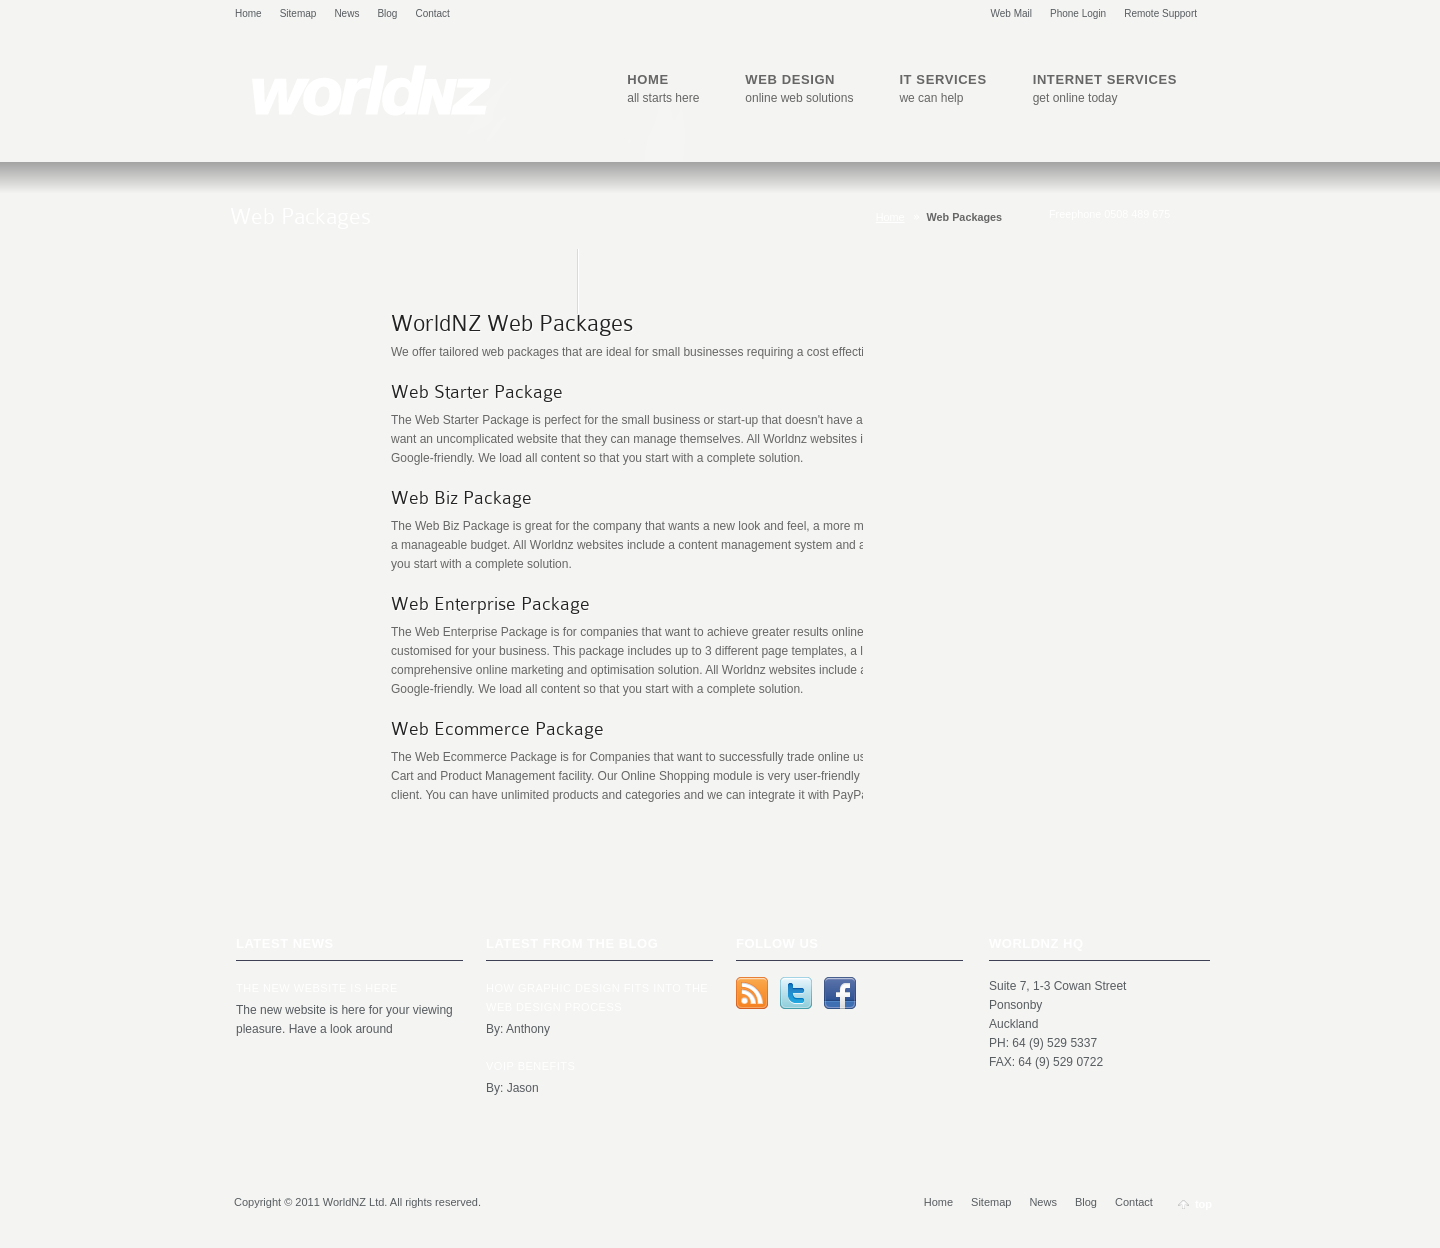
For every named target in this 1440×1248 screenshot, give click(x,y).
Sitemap (298, 13)
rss (752, 993)
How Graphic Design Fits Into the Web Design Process (597, 997)
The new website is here (317, 988)
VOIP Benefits (530, 1066)
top (1203, 1204)
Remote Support (1160, 13)
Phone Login (1078, 13)
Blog (387, 13)
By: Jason (512, 1088)
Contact (432, 13)
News (346, 13)
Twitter (796, 993)
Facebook (840, 993)
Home (248, 13)
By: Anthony (518, 1029)
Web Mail (1012, 13)
